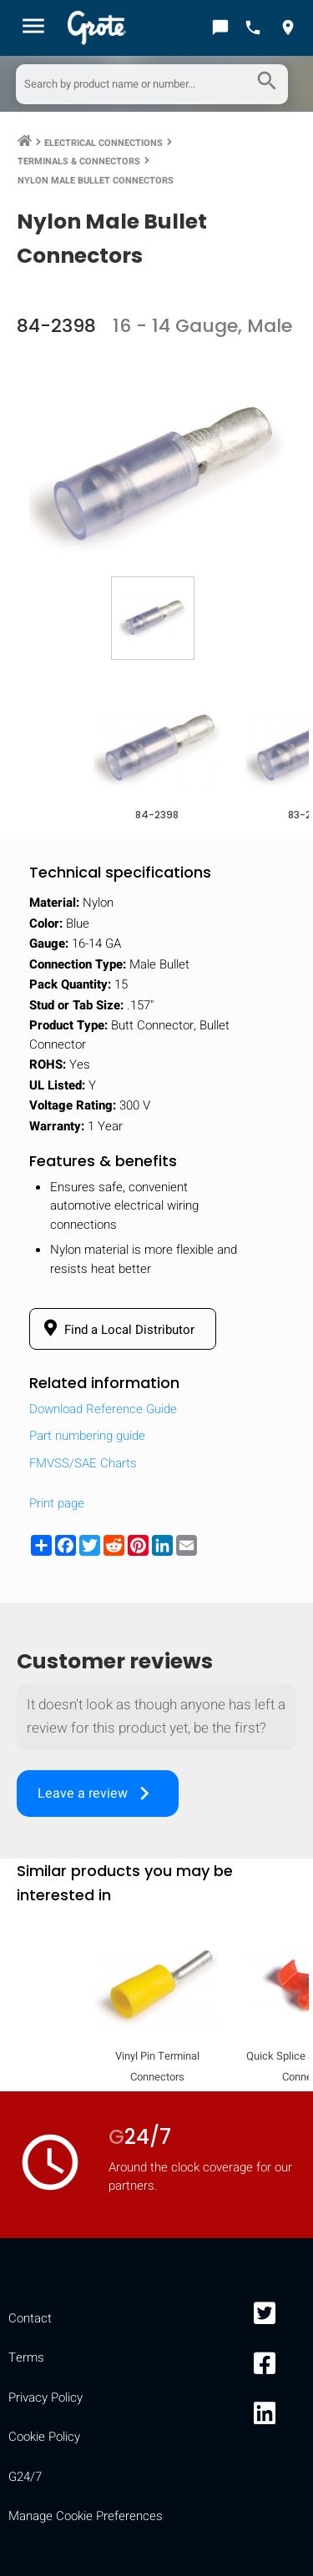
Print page (56, 1503)
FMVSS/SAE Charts (83, 1463)
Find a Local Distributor (116, 1329)
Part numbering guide (87, 1435)
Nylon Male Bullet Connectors (96, 181)
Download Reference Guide (103, 1409)
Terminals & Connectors (79, 161)
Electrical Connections (103, 143)
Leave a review (98, 1793)
